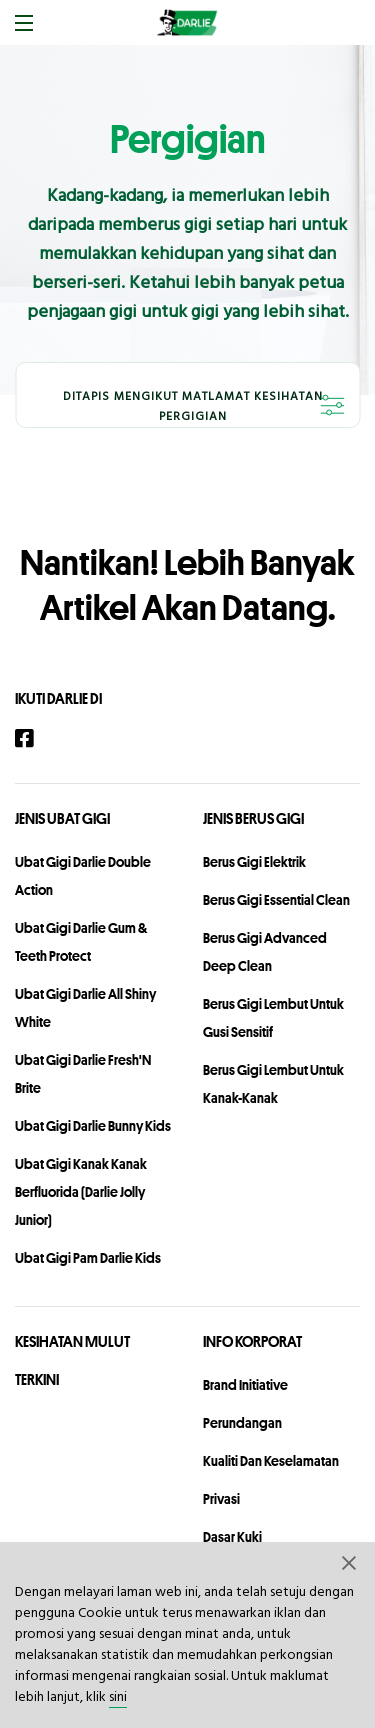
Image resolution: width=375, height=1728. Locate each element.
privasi (221, 1499)
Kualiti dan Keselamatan (271, 1461)
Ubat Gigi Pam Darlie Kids (88, 1258)
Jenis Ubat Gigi (62, 818)
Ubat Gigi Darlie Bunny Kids (93, 1126)
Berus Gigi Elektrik (254, 862)
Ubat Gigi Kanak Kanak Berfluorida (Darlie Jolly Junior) (81, 1192)
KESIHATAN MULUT (72, 1341)
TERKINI (37, 1379)
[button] (350, 1562)
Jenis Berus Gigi (253, 818)
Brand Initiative (245, 1385)
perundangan (242, 1423)
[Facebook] (34, 738)
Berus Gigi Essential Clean (276, 900)
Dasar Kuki (232, 1537)
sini (118, 1697)
